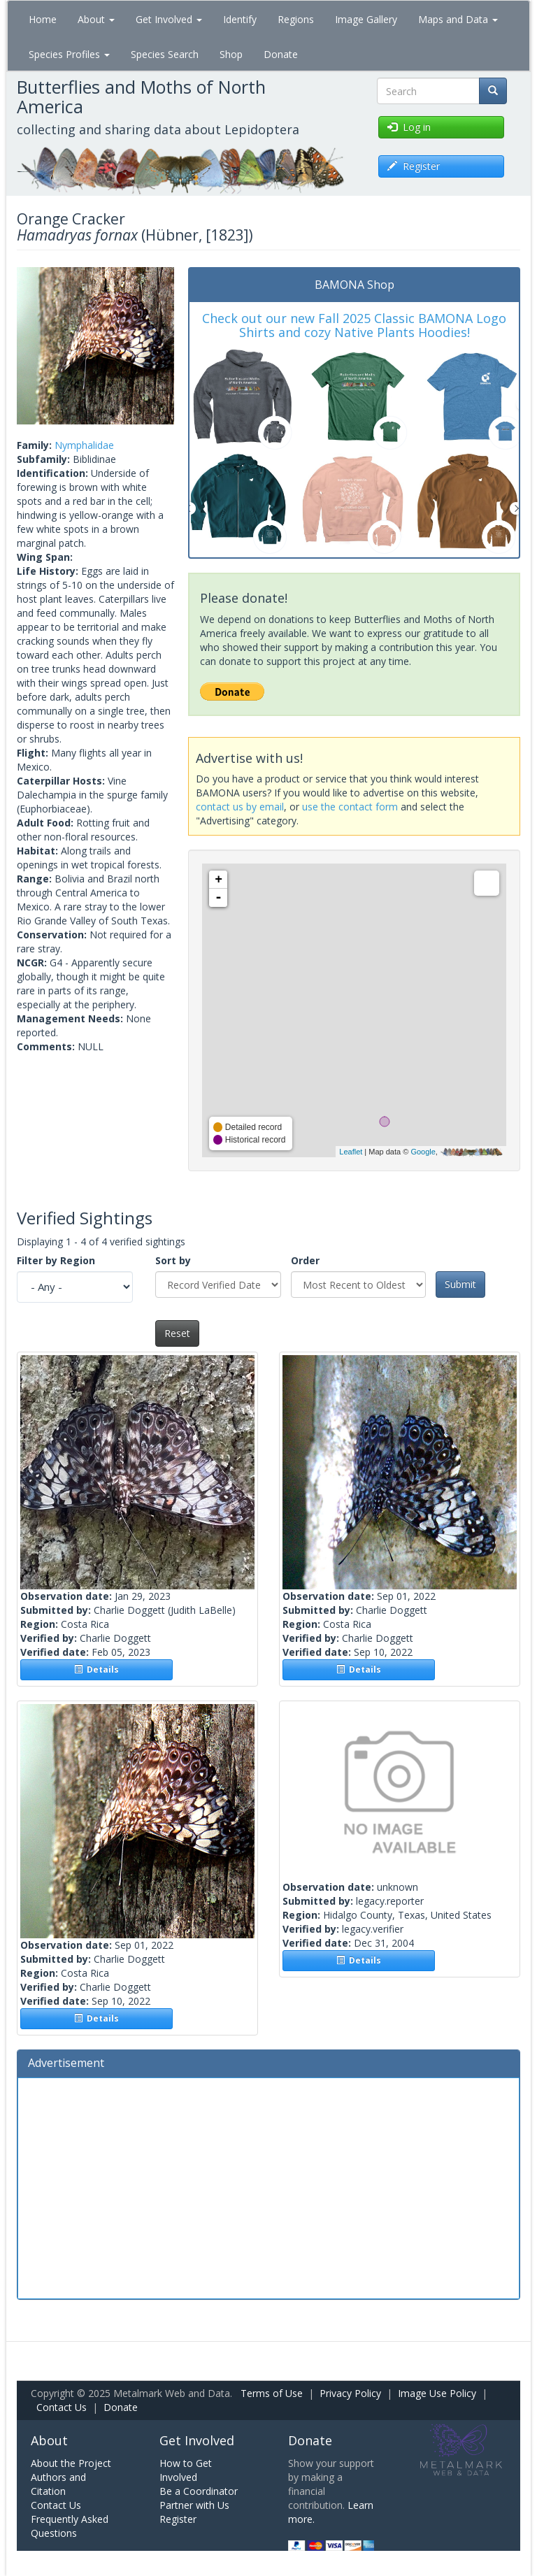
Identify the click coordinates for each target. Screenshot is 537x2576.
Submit (460, 1284)
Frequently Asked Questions (69, 2526)
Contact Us (61, 2407)
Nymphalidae (84, 445)
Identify (240, 19)
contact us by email (240, 806)
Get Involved (169, 19)
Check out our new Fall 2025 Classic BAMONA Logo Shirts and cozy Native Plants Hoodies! (354, 325)
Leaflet (350, 1151)
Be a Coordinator (198, 2491)
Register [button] (413, 166)
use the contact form (350, 806)
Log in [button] (409, 127)
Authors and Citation (58, 2484)
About (96, 19)
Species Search (165, 54)
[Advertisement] (268, 2186)
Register (177, 2519)
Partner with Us (194, 2505)
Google (422, 1151)
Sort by (173, 1260)
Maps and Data (458, 19)
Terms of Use (272, 2393)
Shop (231, 54)
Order (305, 1260)
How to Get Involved (185, 2470)
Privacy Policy (350, 2393)
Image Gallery (366, 19)
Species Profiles (69, 54)
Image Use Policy (437, 2393)
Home (43, 19)
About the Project (71, 2463)
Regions (296, 19)
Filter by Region (56, 1260)
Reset (177, 1333)
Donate (281, 54)
